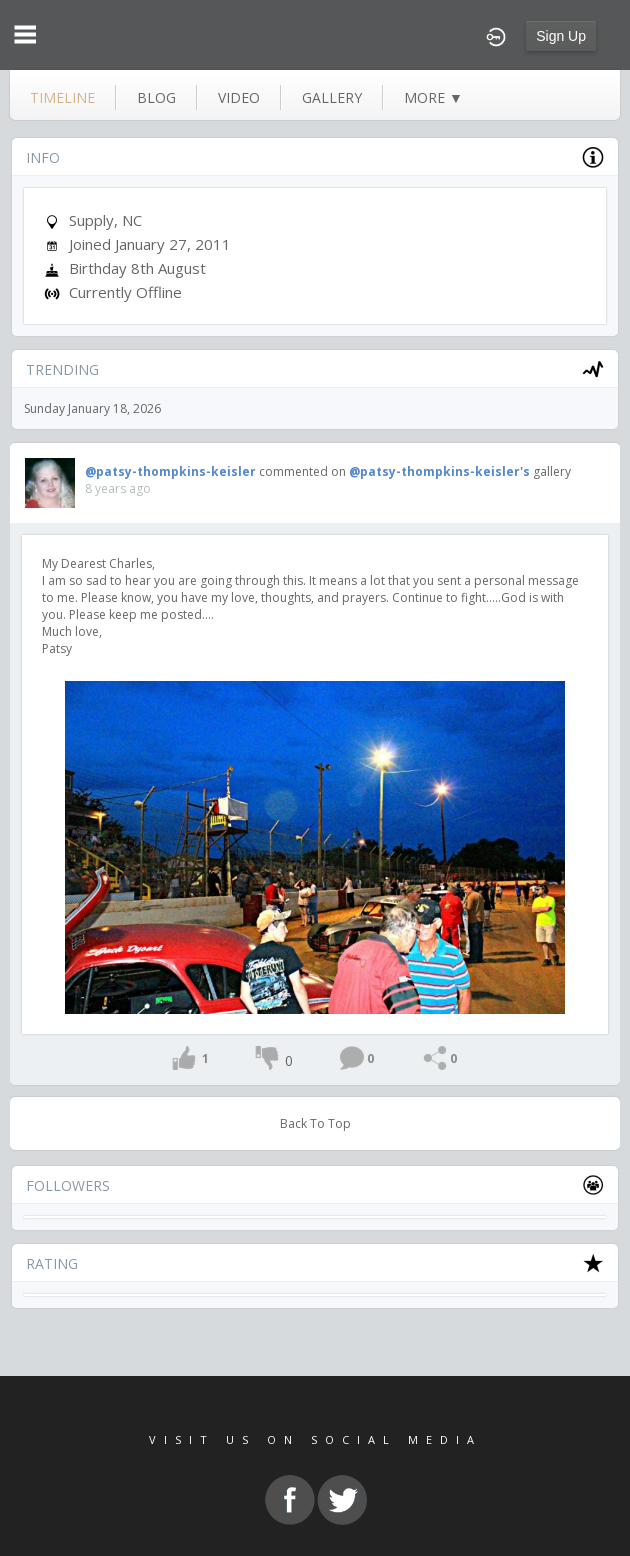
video (239, 97)
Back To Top (315, 1123)
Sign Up (561, 36)
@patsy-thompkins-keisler (170, 471)
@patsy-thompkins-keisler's (439, 471)
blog (156, 97)
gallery (332, 97)
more (433, 97)
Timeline (62, 97)
